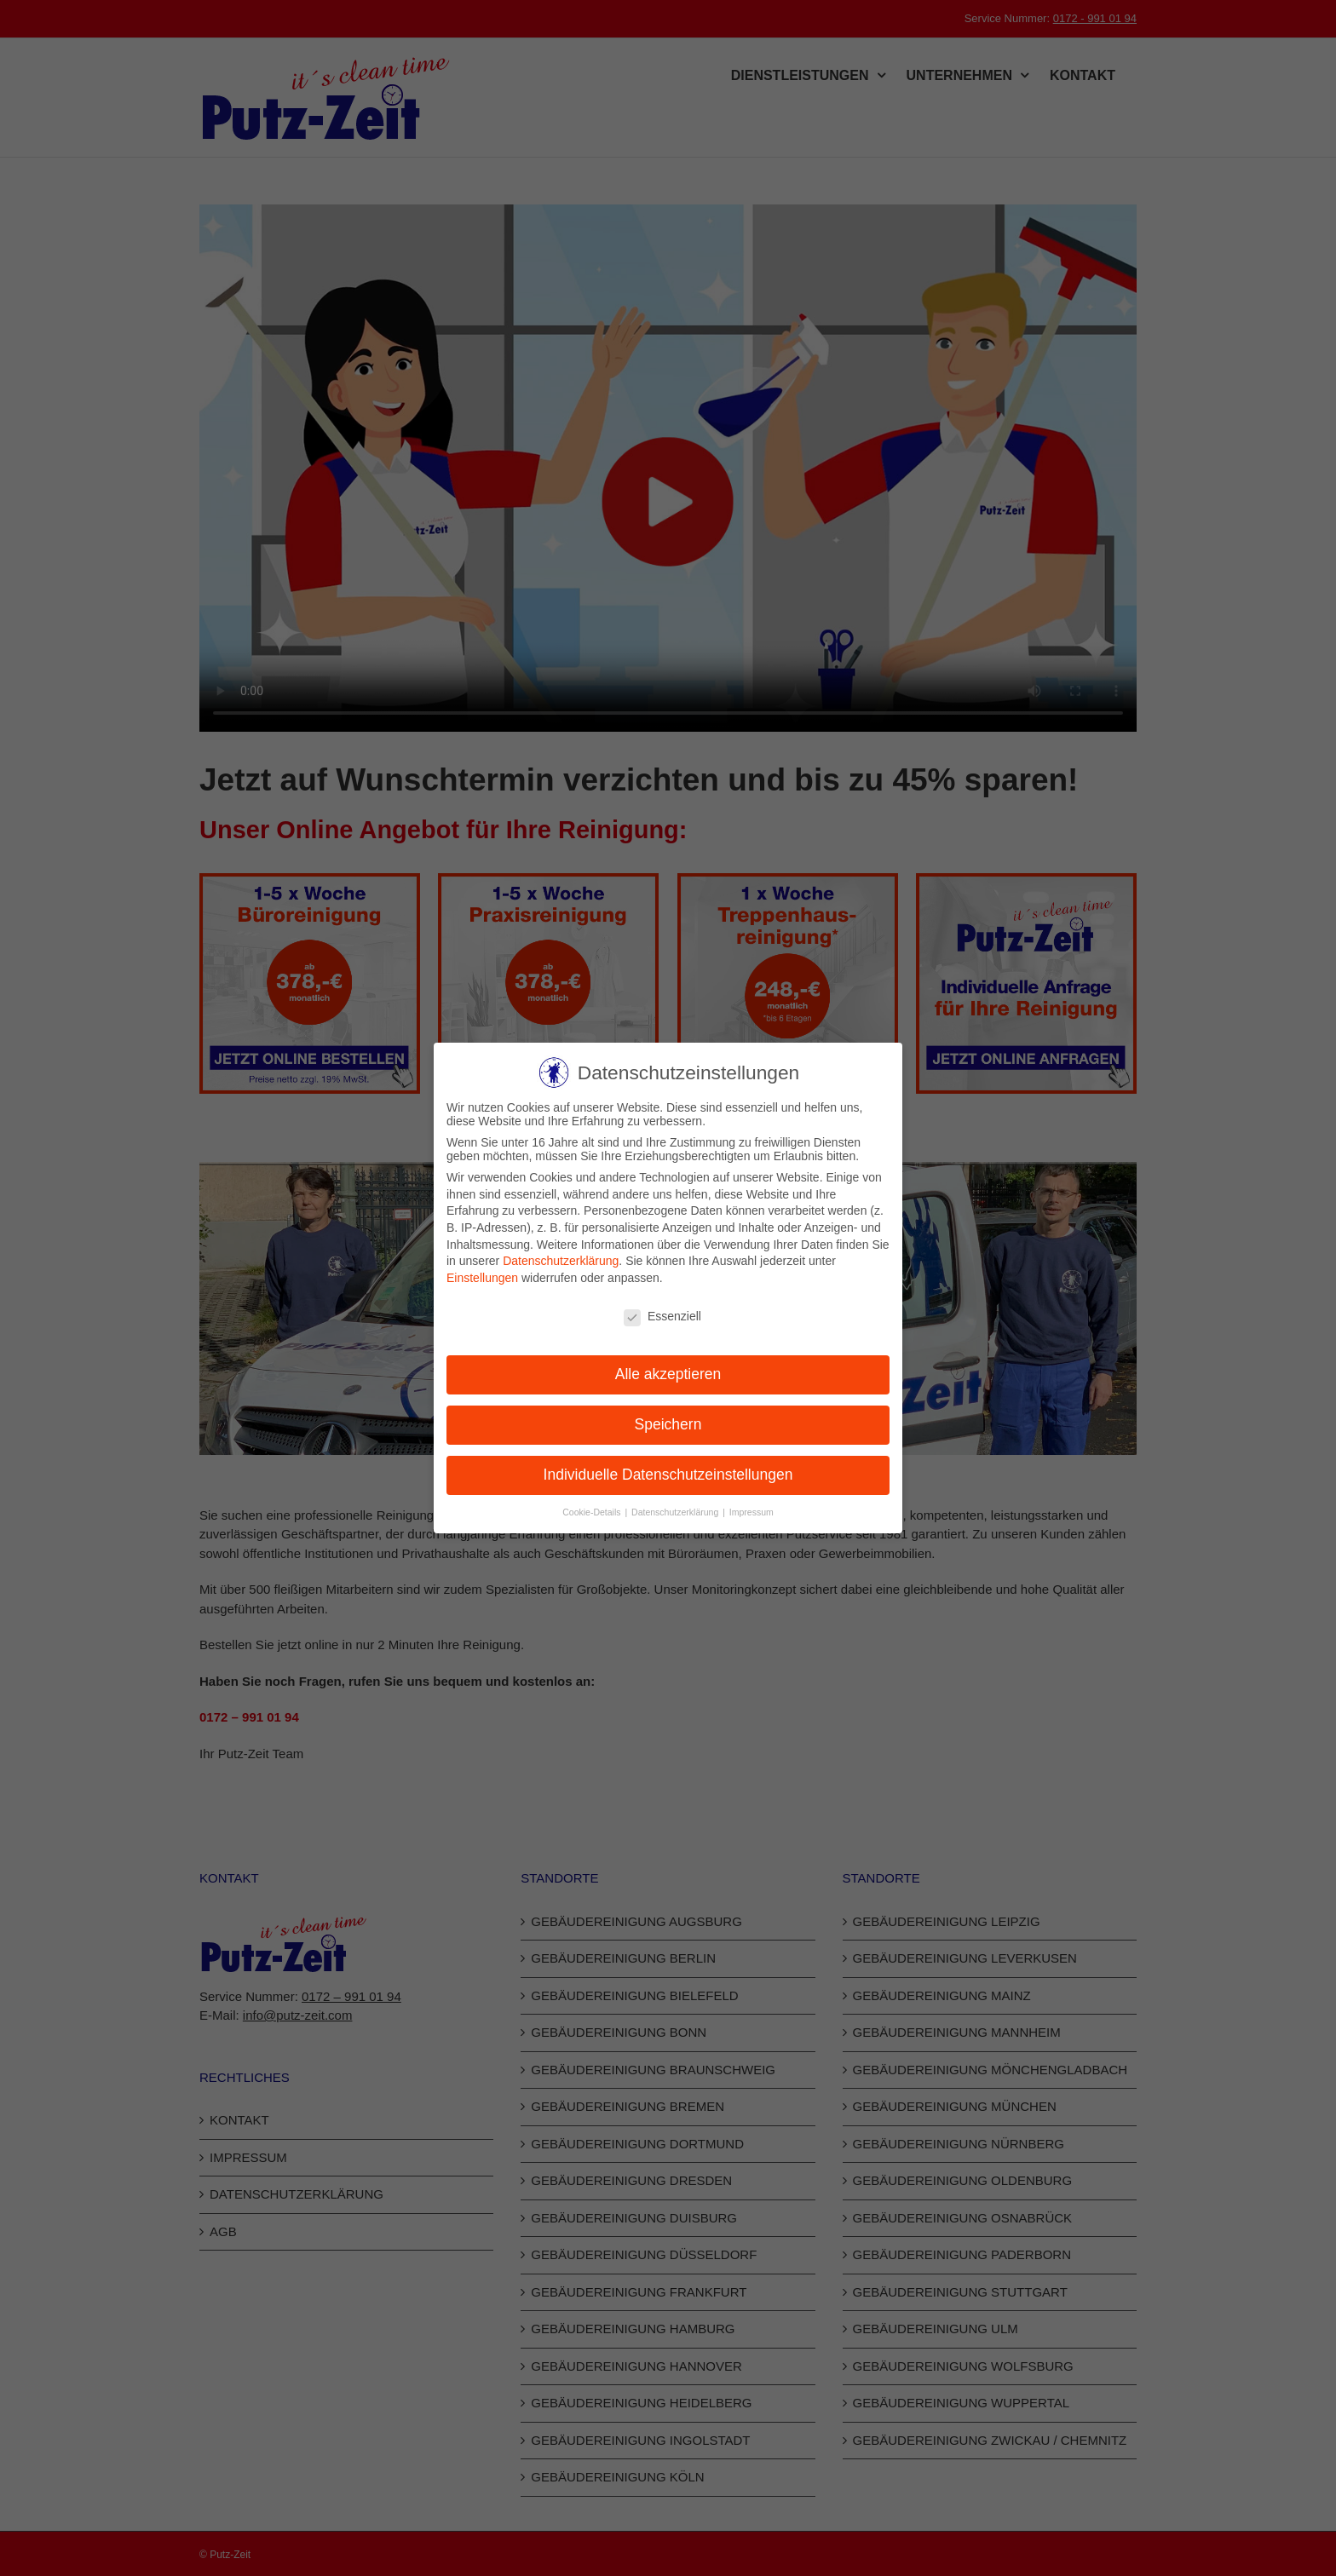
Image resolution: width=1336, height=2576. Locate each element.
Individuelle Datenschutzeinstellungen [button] (668, 1474)
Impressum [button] (751, 1512)
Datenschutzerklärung (561, 1261)
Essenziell (662, 1316)
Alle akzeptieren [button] (668, 1374)
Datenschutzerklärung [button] (676, 1512)
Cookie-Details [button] (592, 1512)
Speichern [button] (668, 1424)
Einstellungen (482, 1278)
